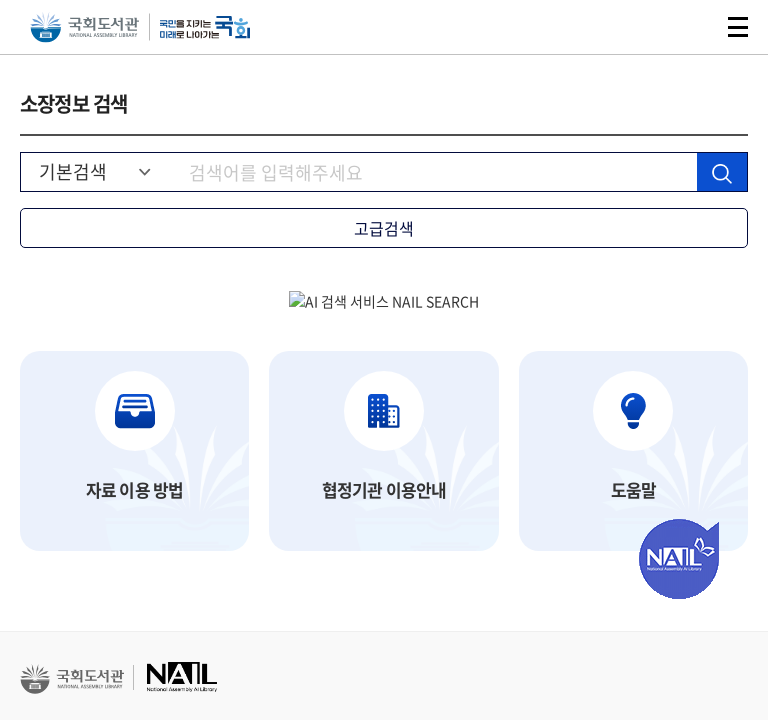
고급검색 (384, 228)
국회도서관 (84, 27)
